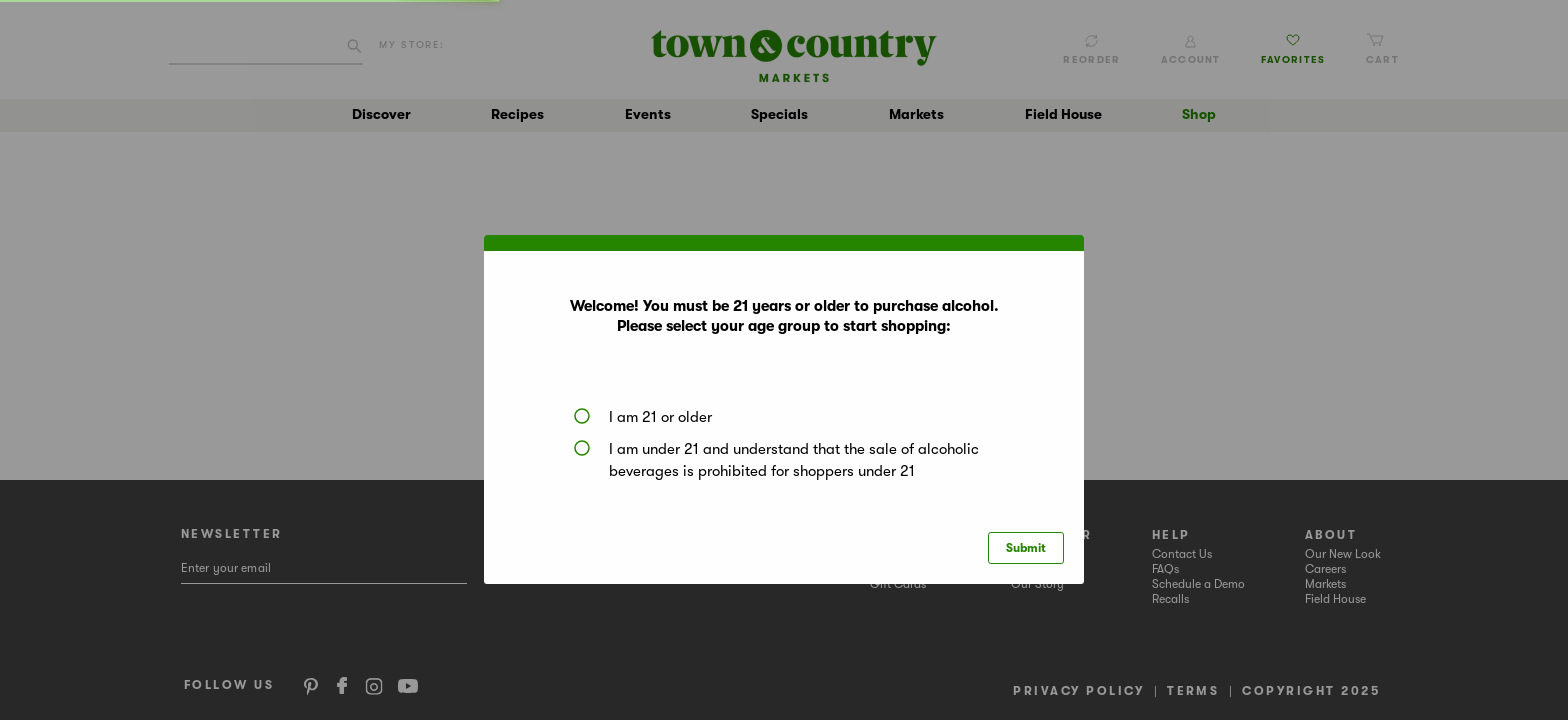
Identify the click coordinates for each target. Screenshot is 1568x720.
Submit (1026, 548)
